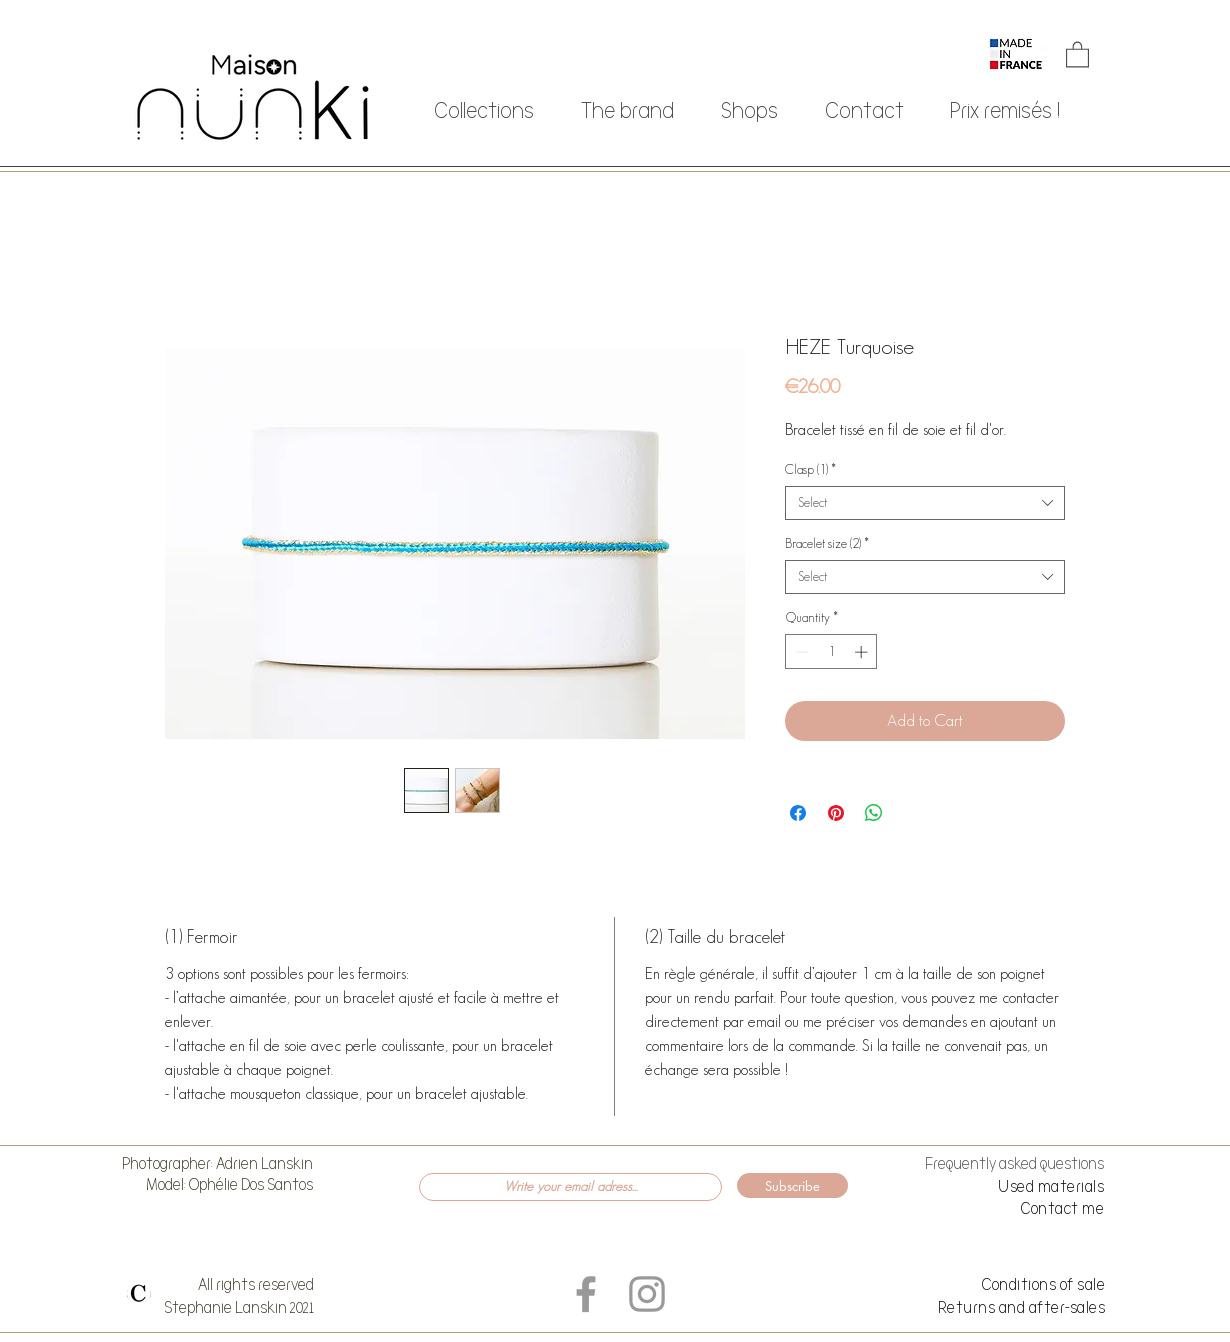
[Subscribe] (792, 1185)
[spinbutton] (831, 652)
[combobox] (925, 503)
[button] (1077, 53)
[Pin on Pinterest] (836, 813)
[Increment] (863, 652)
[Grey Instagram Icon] (647, 1294)
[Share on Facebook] (798, 813)
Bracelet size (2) (827, 543)
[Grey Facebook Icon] (586, 1294)
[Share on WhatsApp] (874, 813)
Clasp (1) (810, 469)
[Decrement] (800, 652)
